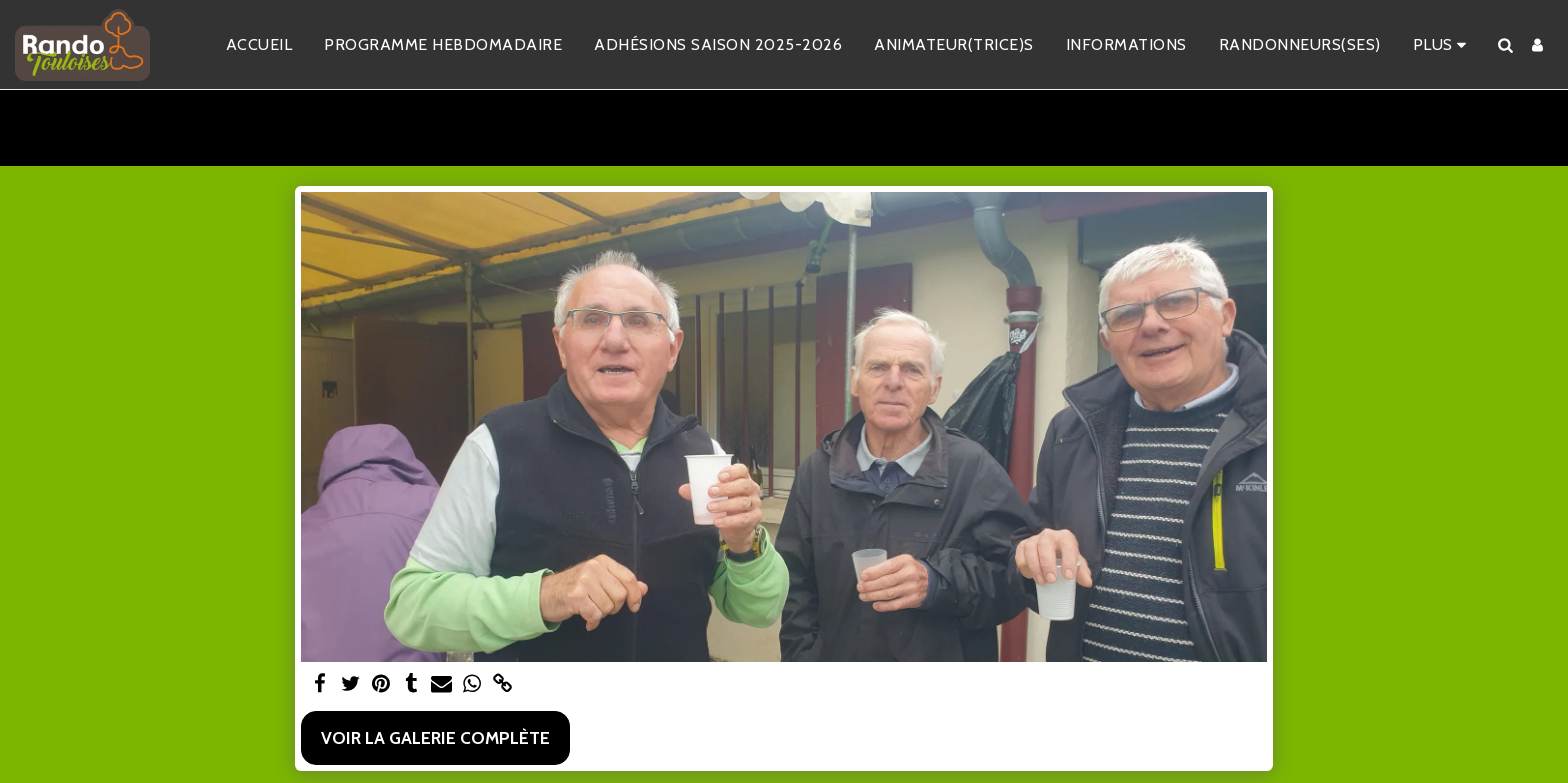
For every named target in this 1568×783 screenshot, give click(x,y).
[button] (1505, 45)
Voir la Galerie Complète (435, 737)
